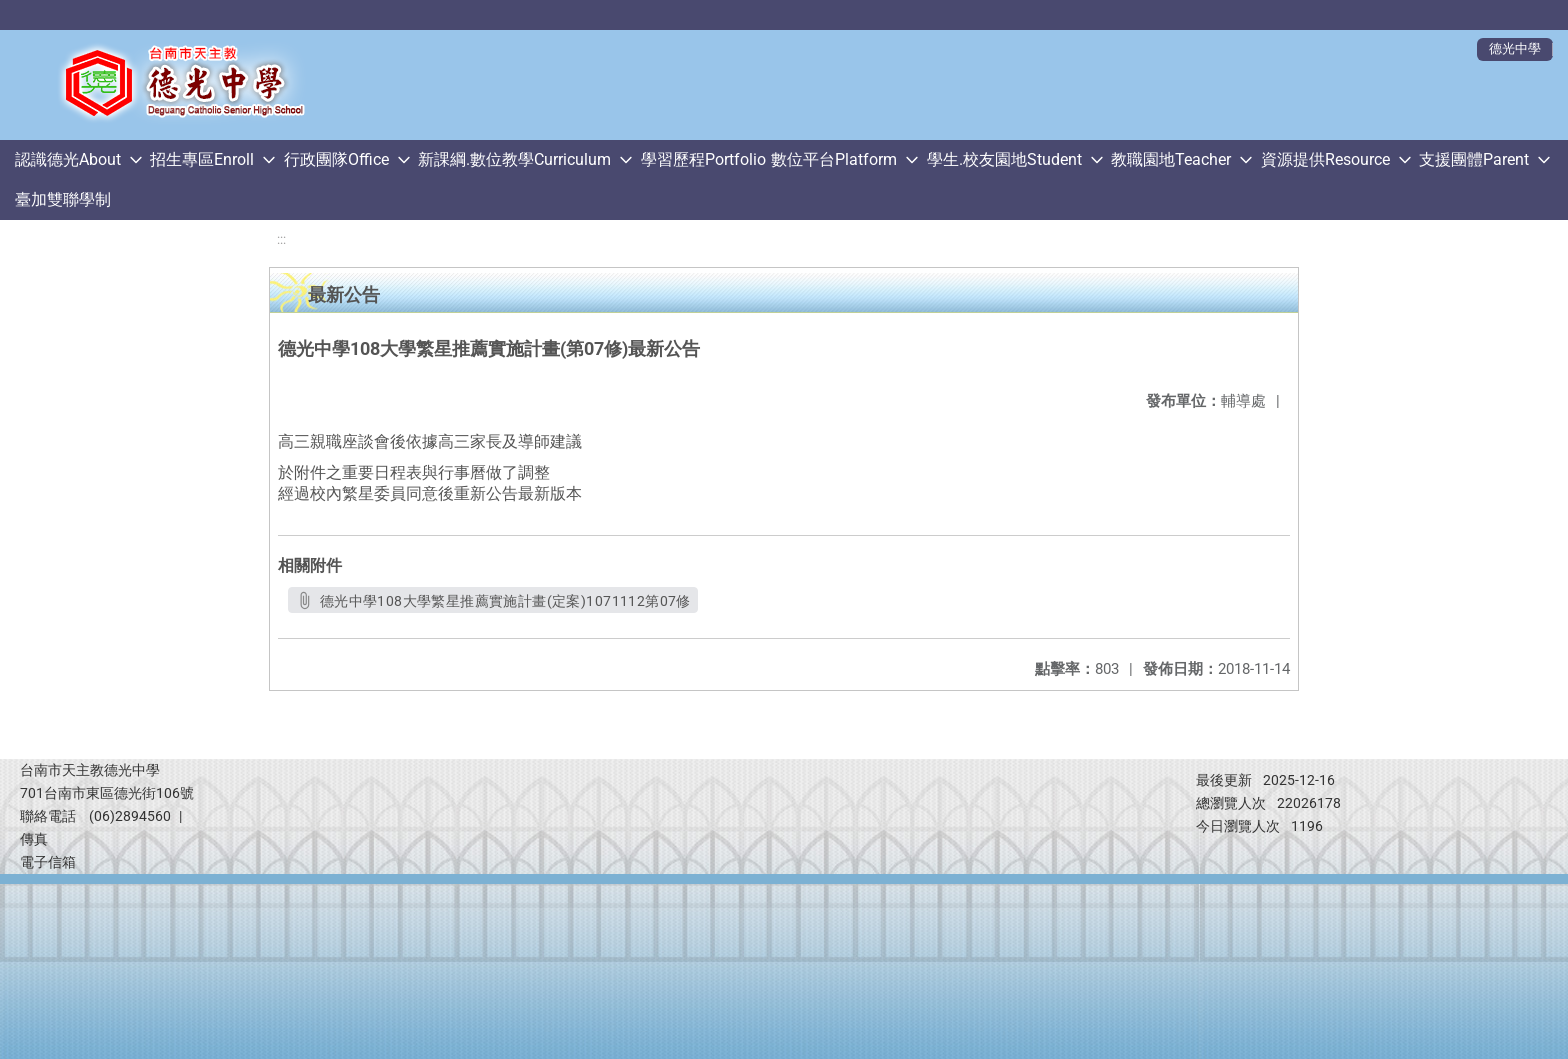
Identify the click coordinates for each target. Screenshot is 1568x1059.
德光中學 (1515, 48)
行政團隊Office (336, 159)
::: (281, 239)
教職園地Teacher (1171, 159)
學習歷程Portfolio (703, 159)
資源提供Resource (1325, 159)
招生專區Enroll (202, 159)
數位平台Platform (834, 159)
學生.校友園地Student (1004, 159)
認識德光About (68, 159)
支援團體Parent (1474, 159)
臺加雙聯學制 (63, 199)
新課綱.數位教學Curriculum (514, 159)
